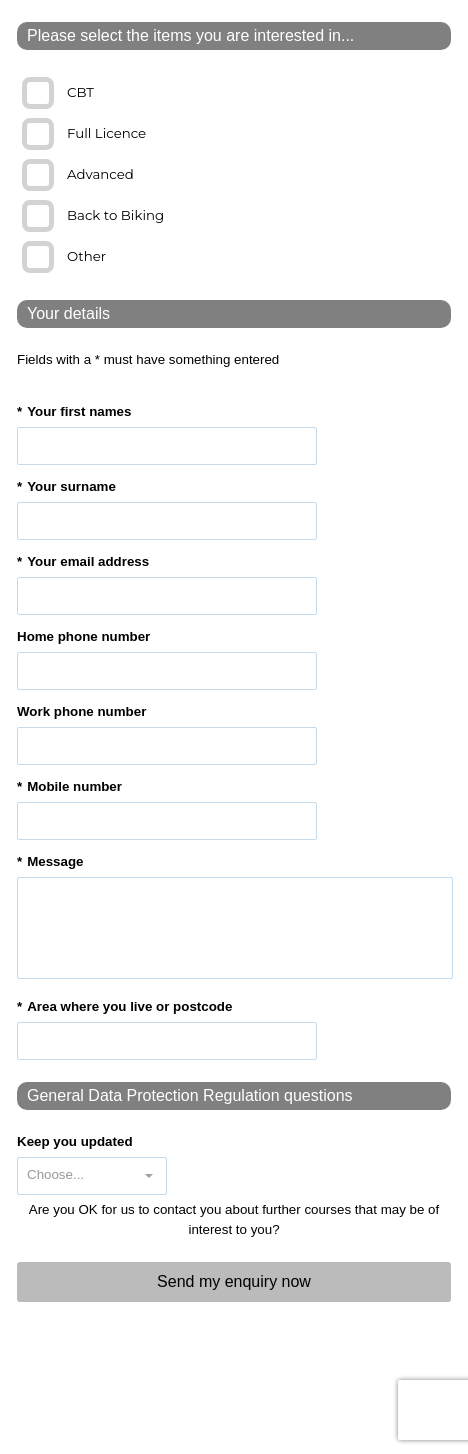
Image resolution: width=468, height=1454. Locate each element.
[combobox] (75, 1176)
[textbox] (167, 446)
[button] (149, 1176)
